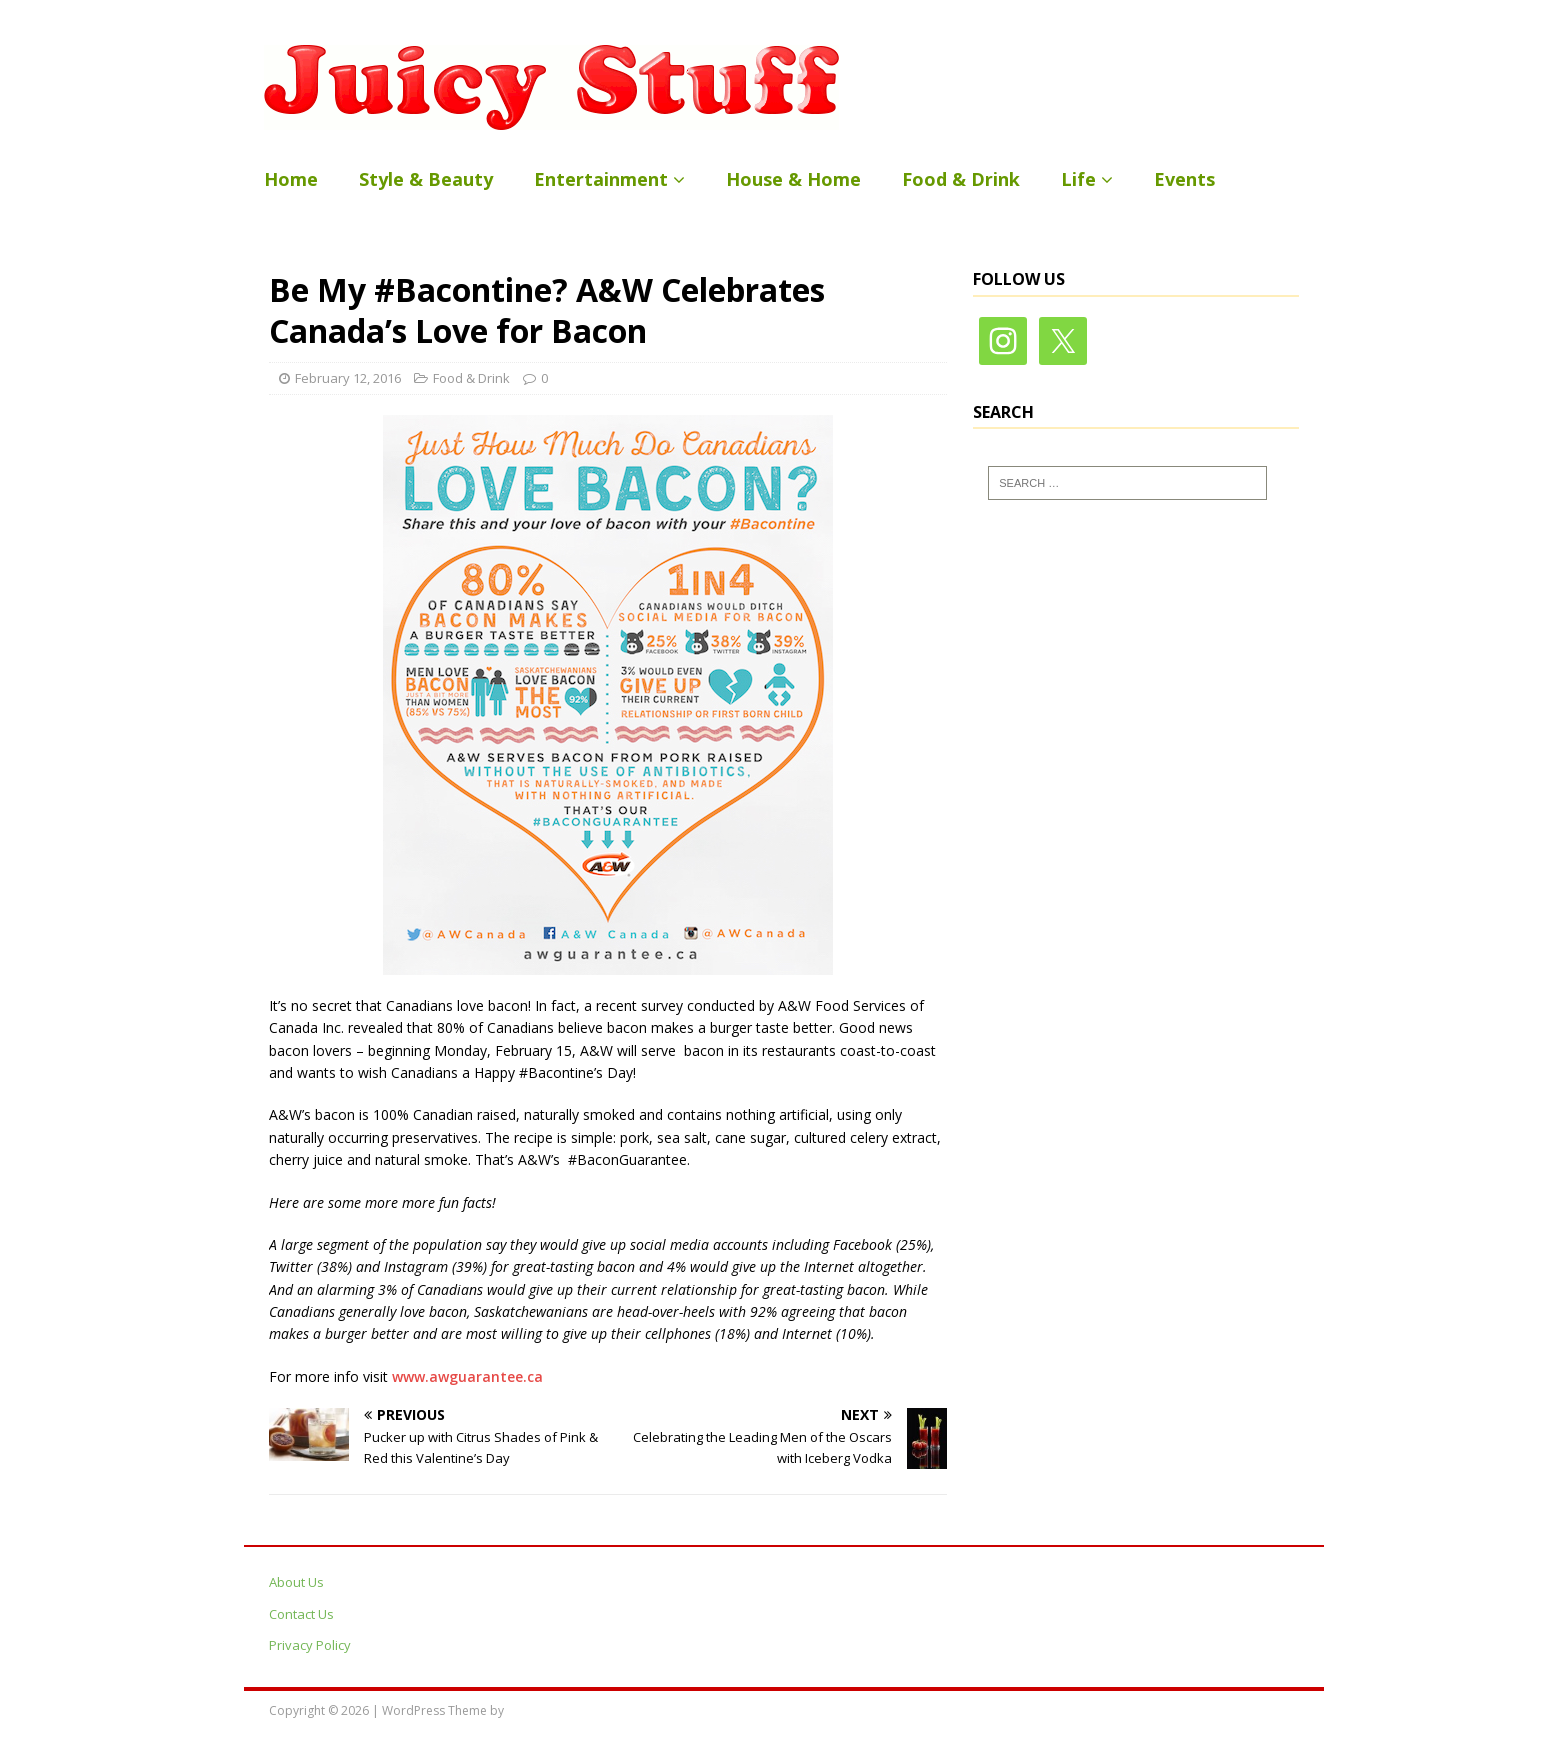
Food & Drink (961, 179)
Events (1184, 179)
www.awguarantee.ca (467, 1376)
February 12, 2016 (348, 378)
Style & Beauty (426, 179)
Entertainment (601, 179)
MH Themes (540, 1710)
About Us (296, 1582)
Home (291, 179)
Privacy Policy (310, 1645)
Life (1078, 179)
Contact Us (301, 1614)
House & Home (793, 179)
